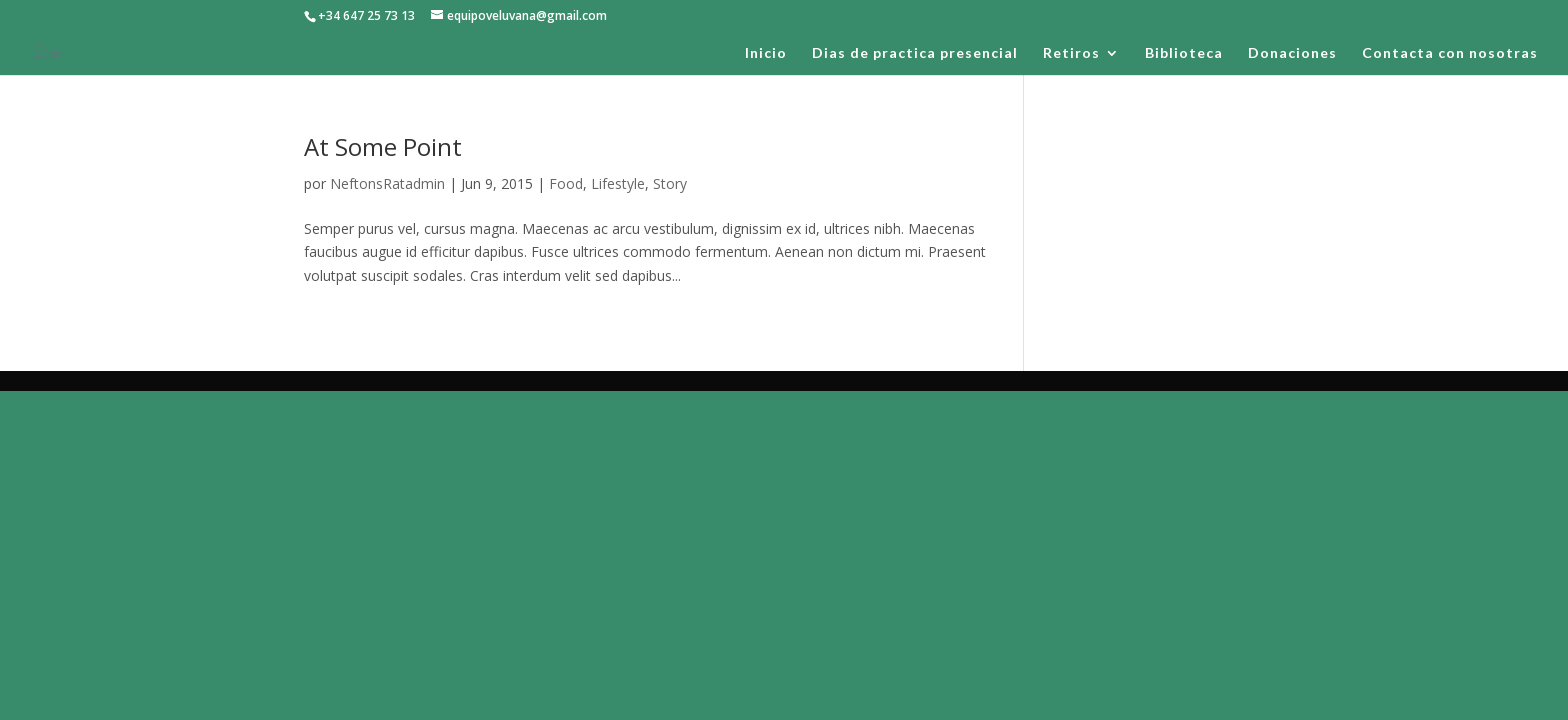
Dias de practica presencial (915, 53)
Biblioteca (1184, 53)
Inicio (766, 53)
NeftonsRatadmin (387, 183)
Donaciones (1292, 53)
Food (566, 183)
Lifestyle (618, 183)
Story (670, 183)
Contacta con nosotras (1450, 53)
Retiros (1071, 53)
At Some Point (383, 146)
